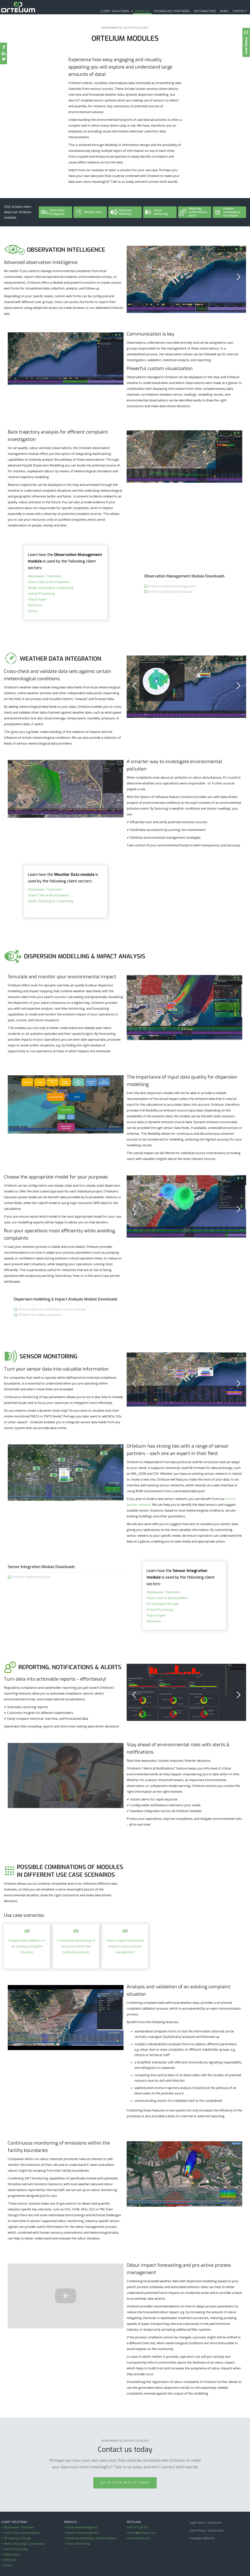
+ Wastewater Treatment (17, 2527)
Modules (142, 11)
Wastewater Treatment (45, 576)
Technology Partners (171, 11)
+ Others (7, 2565)
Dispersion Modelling (125, 212)
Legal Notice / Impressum (205, 2522)
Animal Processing (41, 593)
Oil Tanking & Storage (163, 1604)
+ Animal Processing (14, 2549)
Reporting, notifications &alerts (198, 212)
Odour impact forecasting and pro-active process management (124, 1946)
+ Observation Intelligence (80, 2527)
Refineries (35, 605)
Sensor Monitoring (161, 212)
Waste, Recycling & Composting (50, 588)
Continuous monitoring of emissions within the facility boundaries (76, 1946)
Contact (240, 11)
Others (33, 611)
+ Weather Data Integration (81, 2533)
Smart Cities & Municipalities (48, 582)
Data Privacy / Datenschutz (206, 2530)
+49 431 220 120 (137, 2527)
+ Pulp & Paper (11, 2554)
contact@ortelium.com (141, 2533)
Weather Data (93, 212)
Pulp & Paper (37, 599)
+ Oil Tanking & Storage (16, 2538)
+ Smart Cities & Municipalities (20, 2533)
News (224, 11)
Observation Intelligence (57, 212)
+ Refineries (9, 2560)
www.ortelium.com (138, 2538)
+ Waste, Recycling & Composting (23, 2544)
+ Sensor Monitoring (77, 2544)
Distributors (205, 11)
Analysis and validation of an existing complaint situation (27, 1946)
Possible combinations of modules (231, 212)
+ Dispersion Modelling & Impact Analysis (90, 2538)
